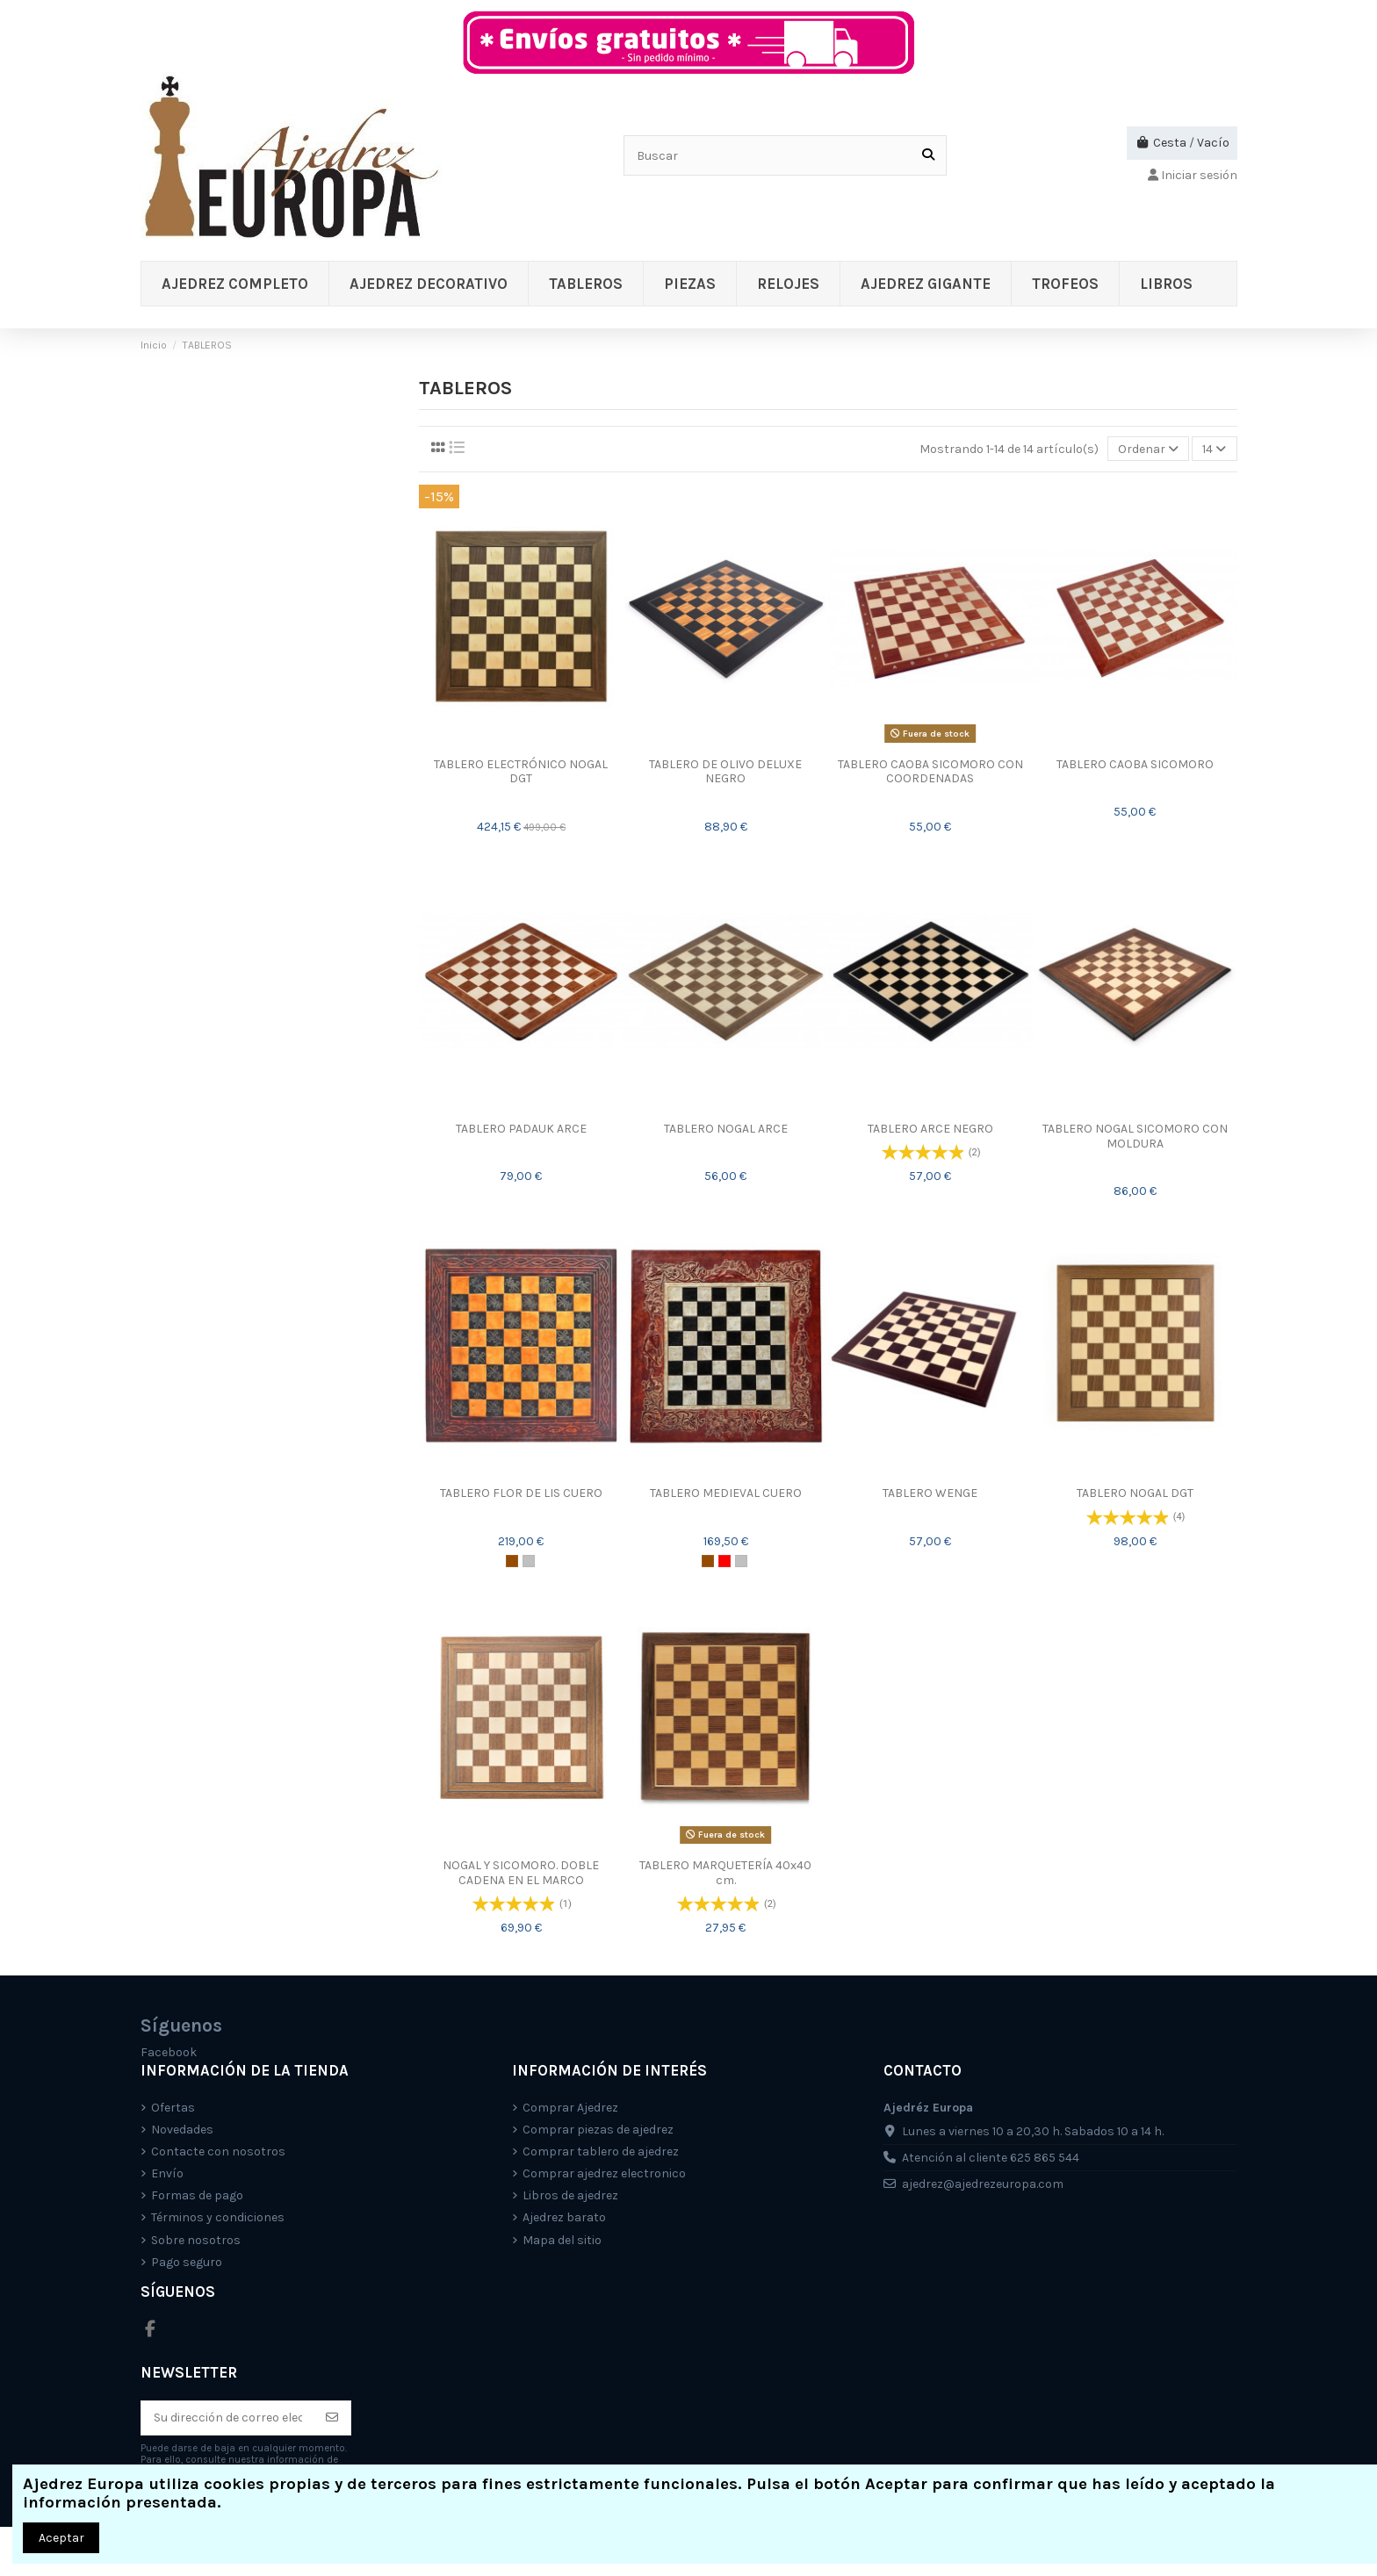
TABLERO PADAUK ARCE (521, 1128)
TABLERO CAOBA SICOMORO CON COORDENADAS (930, 772)
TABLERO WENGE (930, 1493)
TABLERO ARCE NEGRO (930, 1128)
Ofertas (173, 2107)
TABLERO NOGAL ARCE (726, 1128)
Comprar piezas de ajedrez (598, 2129)
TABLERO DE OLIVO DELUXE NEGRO (725, 772)
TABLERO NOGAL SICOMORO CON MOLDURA (1135, 1136)
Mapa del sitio (562, 2240)
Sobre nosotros (196, 2240)
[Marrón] (512, 1561)
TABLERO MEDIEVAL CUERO (726, 1493)
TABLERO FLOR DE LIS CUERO (521, 1493)
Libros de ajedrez (570, 2195)
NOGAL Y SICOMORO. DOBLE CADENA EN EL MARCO (521, 1873)
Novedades (182, 2129)
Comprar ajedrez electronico (604, 2173)
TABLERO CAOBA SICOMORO (1135, 764)
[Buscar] (928, 155)
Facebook (169, 2052)
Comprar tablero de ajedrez (601, 2151)
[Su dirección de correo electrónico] (227, 2418)
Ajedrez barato (564, 2217)
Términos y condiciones (218, 2217)
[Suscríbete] (332, 2418)
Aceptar (61, 2537)
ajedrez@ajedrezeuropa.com (982, 2184)
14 (1214, 449)
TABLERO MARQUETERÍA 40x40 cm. (725, 1873)
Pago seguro (186, 2262)
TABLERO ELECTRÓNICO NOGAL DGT (521, 772)
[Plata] (529, 1561)
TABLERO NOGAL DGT (1135, 1493)
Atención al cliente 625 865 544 (990, 2157)
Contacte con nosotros (218, 2151)
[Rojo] (724, 1561)
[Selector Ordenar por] (1148, 449)
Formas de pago (197, 2195)
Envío (167, 2173)
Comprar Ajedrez (570, 2107)
